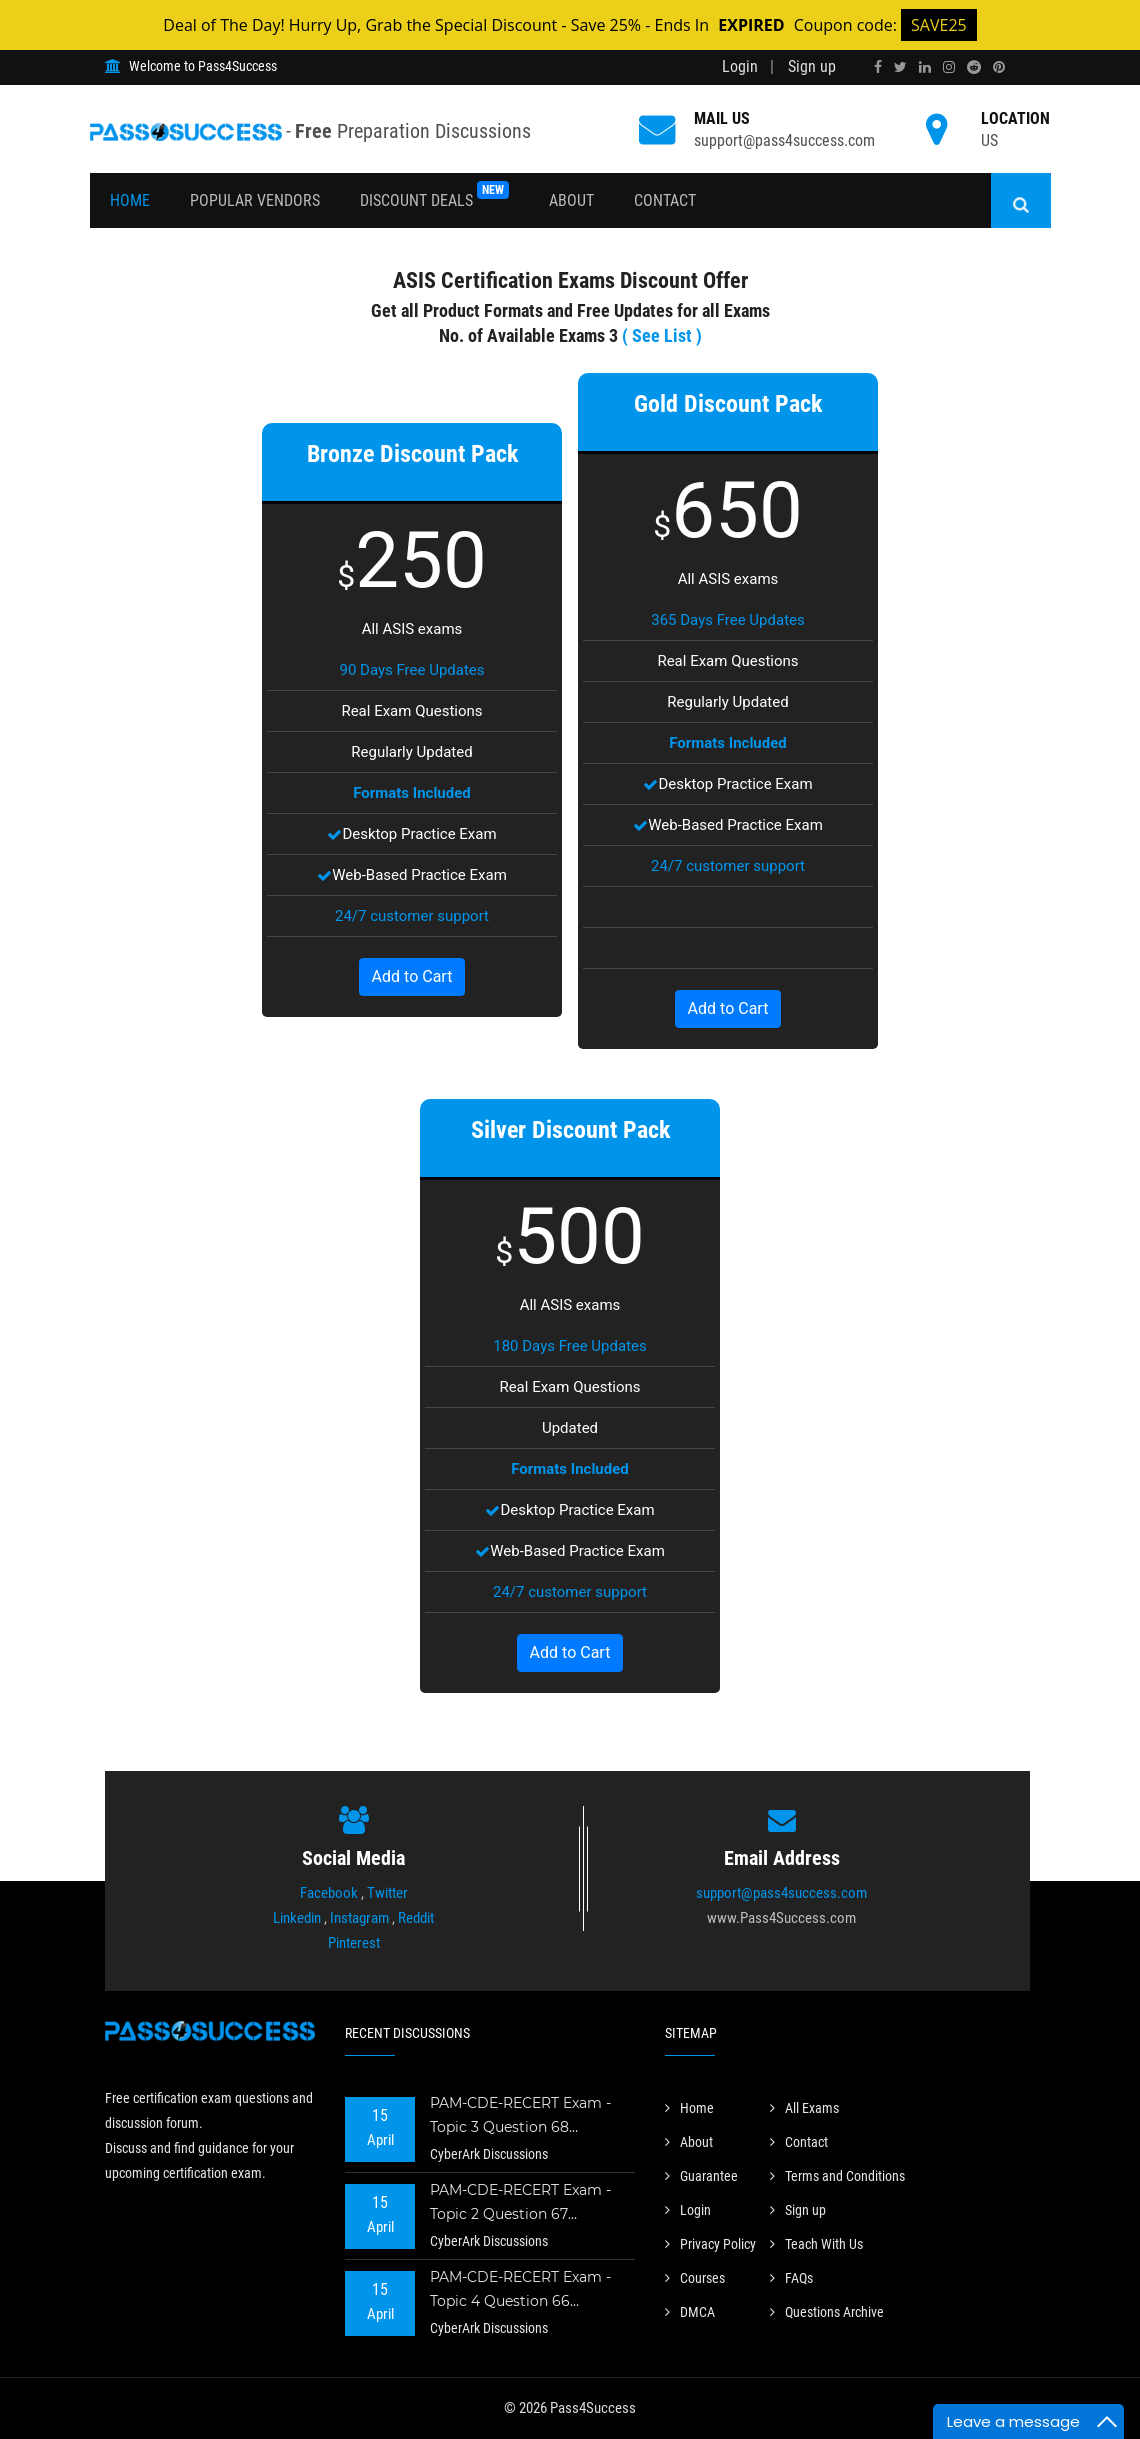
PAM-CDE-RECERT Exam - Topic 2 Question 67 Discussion (520, 2204)
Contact (665, 200)
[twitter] (900, 67)
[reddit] (974, 67)
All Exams (804, 2108)
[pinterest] (999, 67)
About (571, 200)
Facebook (329, 1893)
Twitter (387, 1893)
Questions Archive (827, 2312)
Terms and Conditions (837, 2176)
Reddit (416, 1918)
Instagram (359, 1918)
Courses (695, 2278)
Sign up (812, 66)
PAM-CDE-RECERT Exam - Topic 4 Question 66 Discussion (520, 2291)
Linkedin (297, 1918)
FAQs (791, 2278)
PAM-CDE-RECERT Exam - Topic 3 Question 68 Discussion (520, 2117)
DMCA (690, 2312)
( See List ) (662, 335)
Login (740, 66)
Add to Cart (412, 976)
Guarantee (701, 2176)
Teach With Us (816, 2244)
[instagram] (949, 67)
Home (130, 200)
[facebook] (878, 67)
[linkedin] (925, 67)
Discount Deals (434, 195)
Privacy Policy (710, 2244)
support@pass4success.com (784, 140)
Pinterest (354, 1943)
